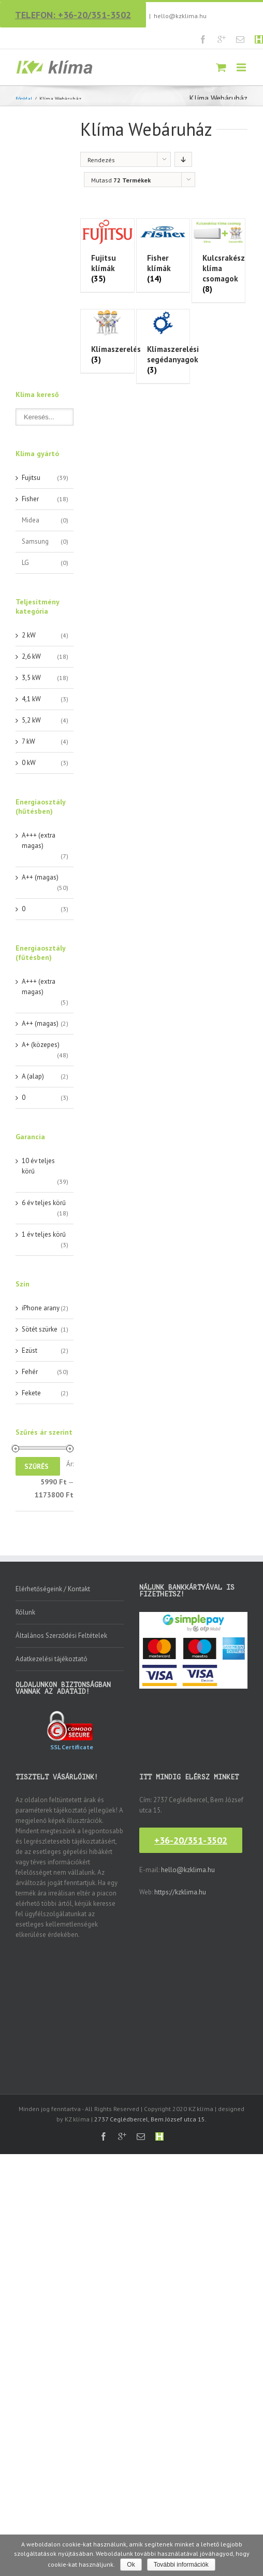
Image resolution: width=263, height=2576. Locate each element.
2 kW (29, 635)
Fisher (30, 498)
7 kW (28, 741)
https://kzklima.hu (180, 1892)
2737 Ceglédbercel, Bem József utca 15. (150, 2119)
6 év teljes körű (44, 1202)
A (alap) (33, 1076)
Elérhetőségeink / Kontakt (53, 1588)
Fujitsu (31, 477)
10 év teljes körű (38, 1166)
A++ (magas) (40, 877)
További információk (181, 2564)
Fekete (31, 1393)
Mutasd (121, 180)
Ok (131, 2564)
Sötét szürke (39, 1329)
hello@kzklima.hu (180, 16)
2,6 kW (31, 656)
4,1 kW (31, 699)
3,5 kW (31, 677)
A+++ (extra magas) (38, 840)
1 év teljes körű (44, 1234)
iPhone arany (41, 1308)
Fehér (30, 1371)
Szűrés (36, 1466)
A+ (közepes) (41, 1044)
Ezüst (29, 1350)
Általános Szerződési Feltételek (61, 1635)
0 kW (29, 762)
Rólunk (25, 1612)
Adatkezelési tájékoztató (51, 1658)
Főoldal (24, 98)
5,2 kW (31, 720)
